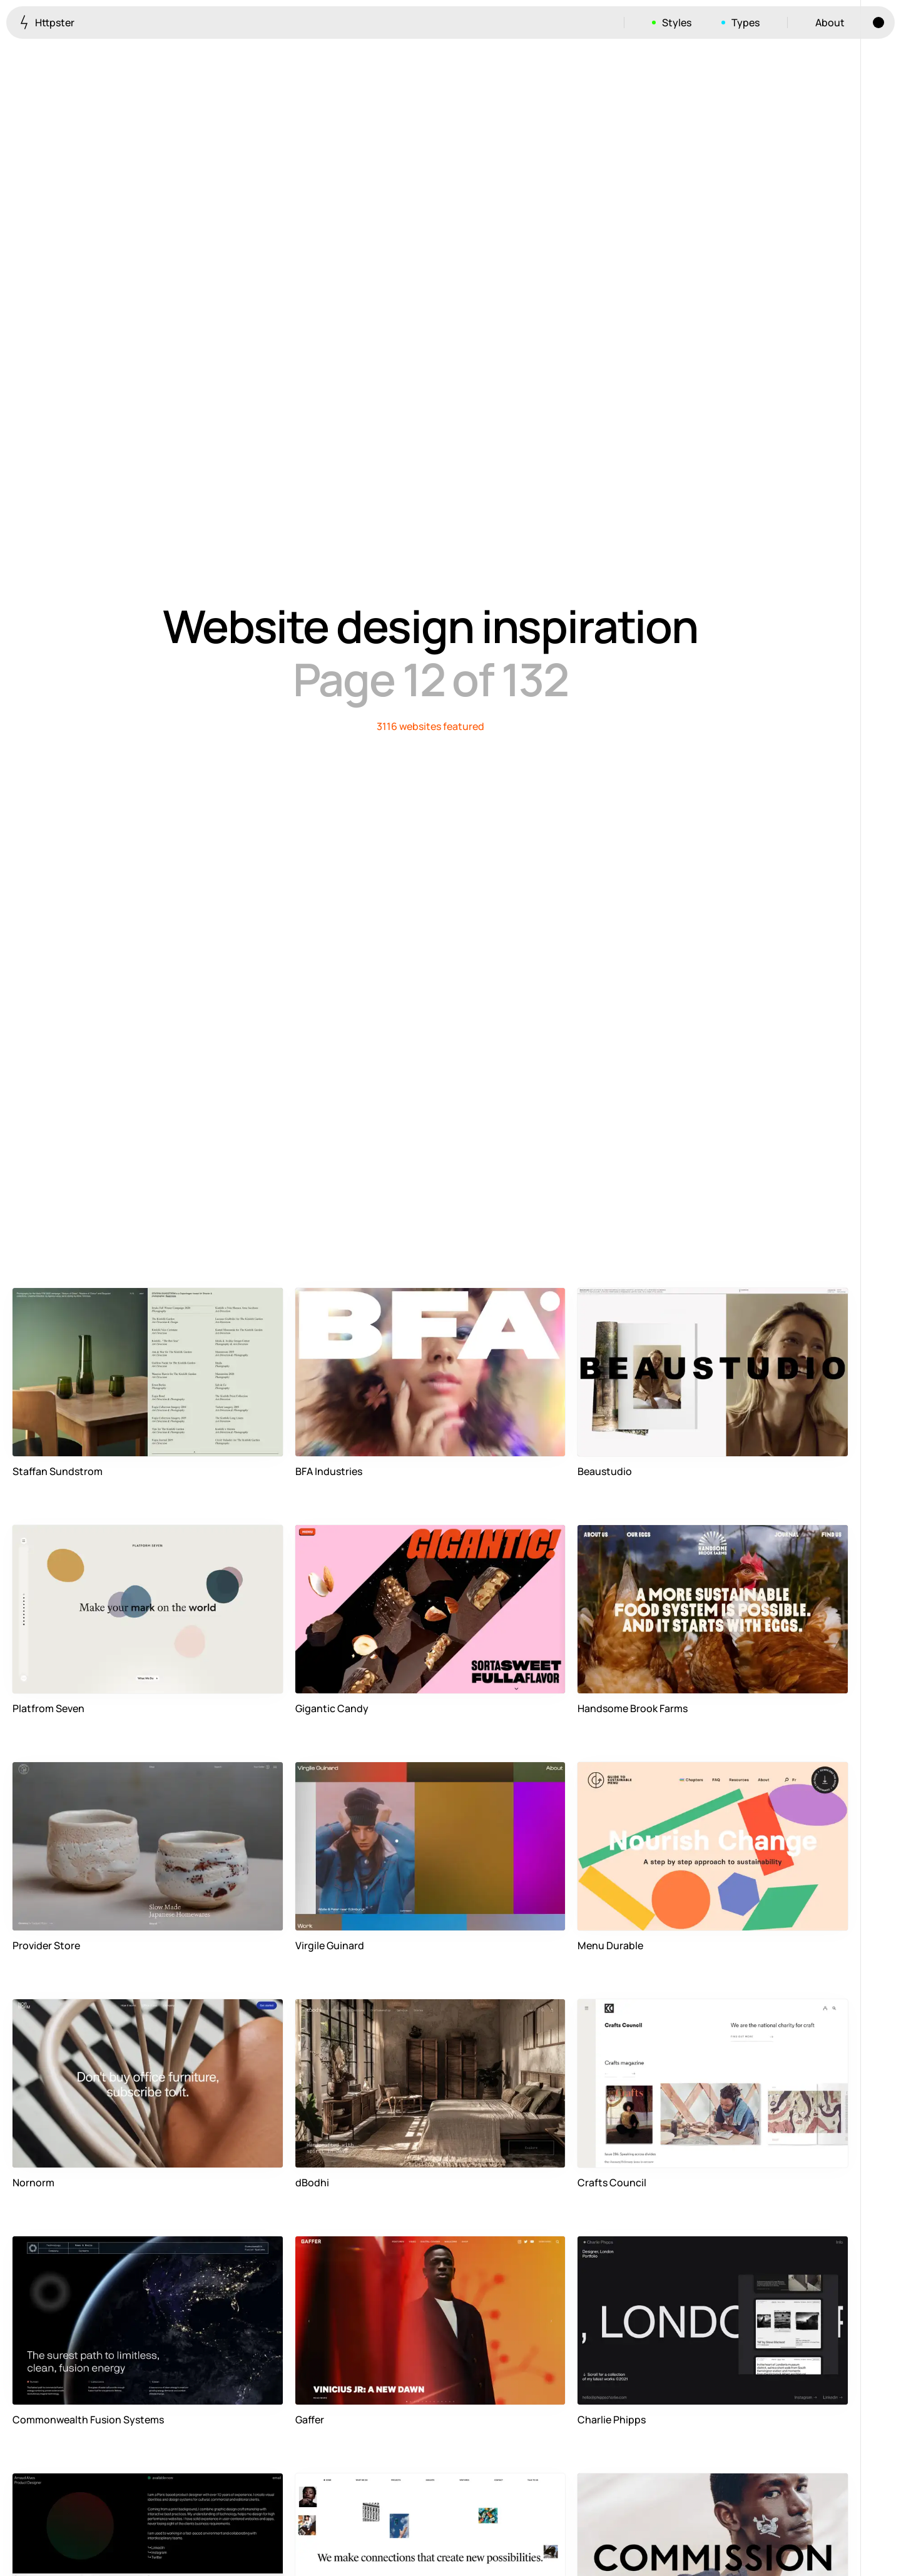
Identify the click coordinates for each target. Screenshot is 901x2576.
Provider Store (46, 1945)
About (830, 22)
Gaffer (309, 2419)
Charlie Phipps (612, 2419)
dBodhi (312, 2182)
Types (745, 22)
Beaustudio (605, 1471)
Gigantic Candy (332, 1708)
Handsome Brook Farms (633, 1708)
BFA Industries (328, 1471)
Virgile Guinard (329, 1945)
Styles (676, 22)
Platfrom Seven (48, 1708)
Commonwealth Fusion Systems (88, 2419)
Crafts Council (612, 2182)
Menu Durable (610, 1945)
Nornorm (33, 2182)
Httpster (47, 22)
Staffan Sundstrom (58, 1471)
